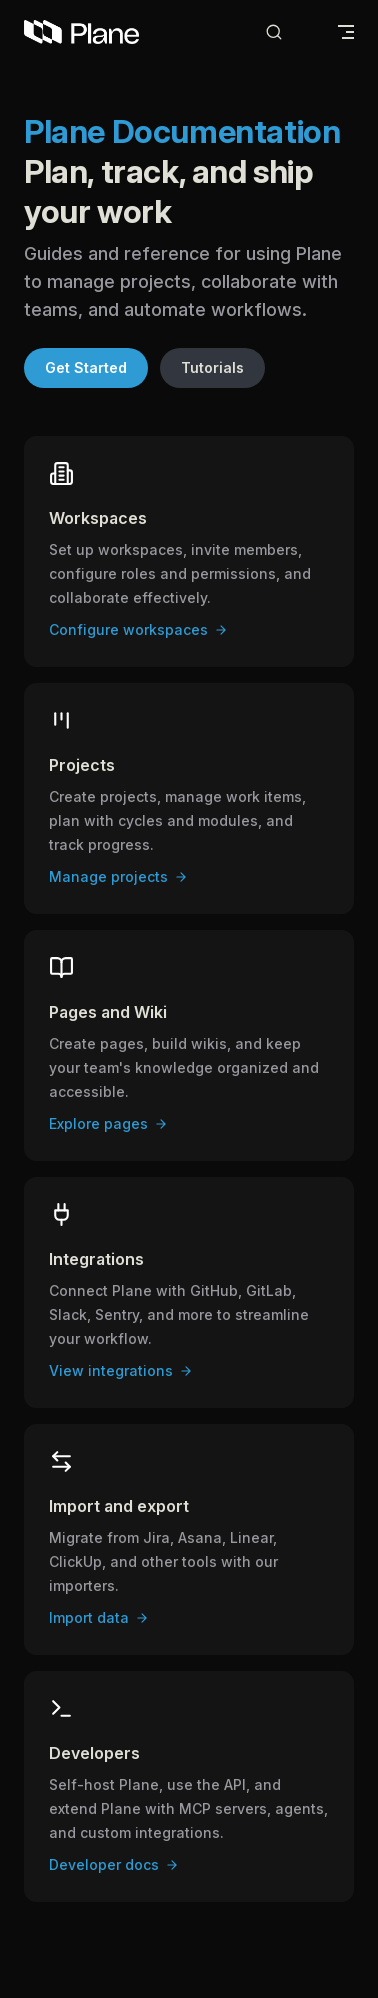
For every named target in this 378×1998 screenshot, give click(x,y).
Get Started (86, 367)
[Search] (290, 32)
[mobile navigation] (346, 32)
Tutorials (212, 367)
